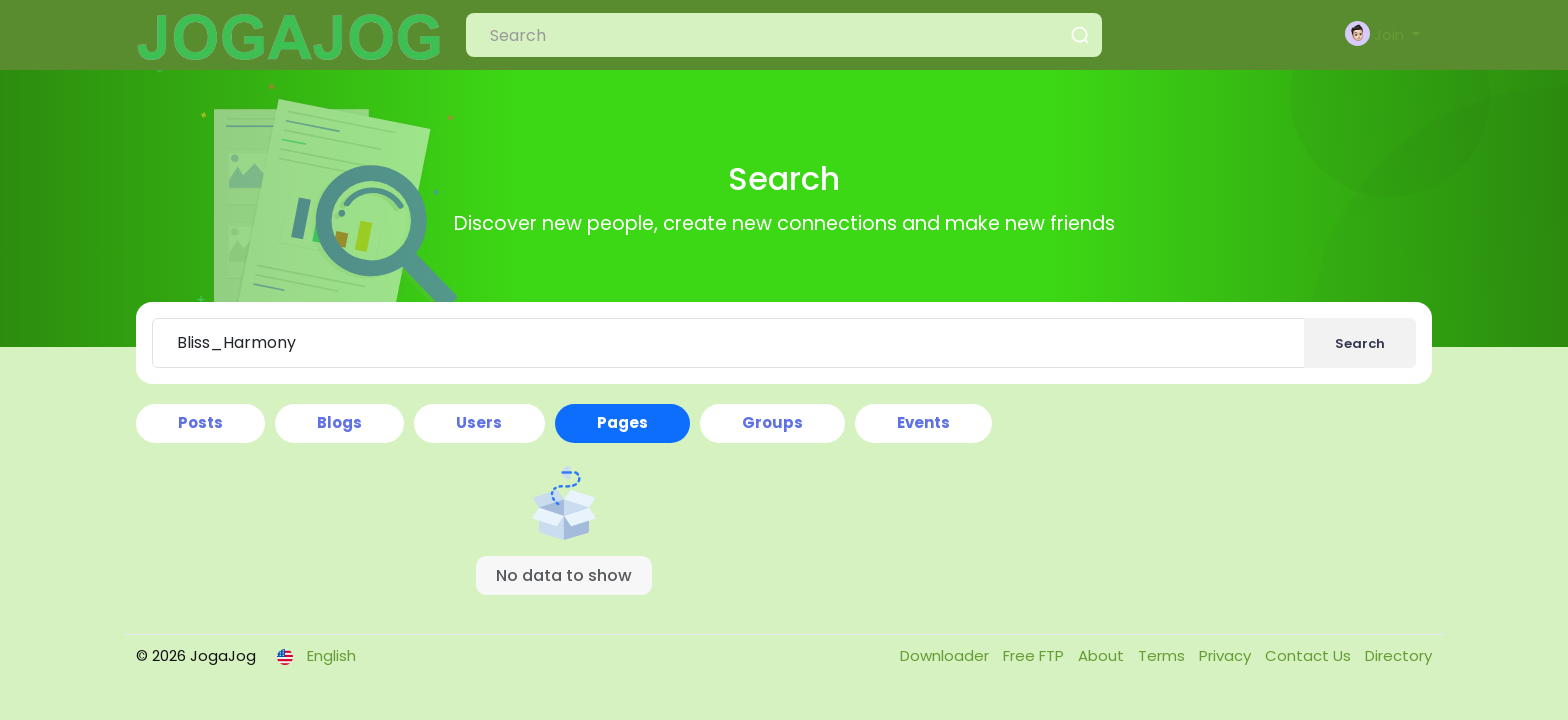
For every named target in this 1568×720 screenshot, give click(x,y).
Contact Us (1310, 655)
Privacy (1227, 655)
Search (1360, 343)
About (1103, 655)
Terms (1163, 655)
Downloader (946, 655)
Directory (1398, 655)
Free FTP (1035, 655)
